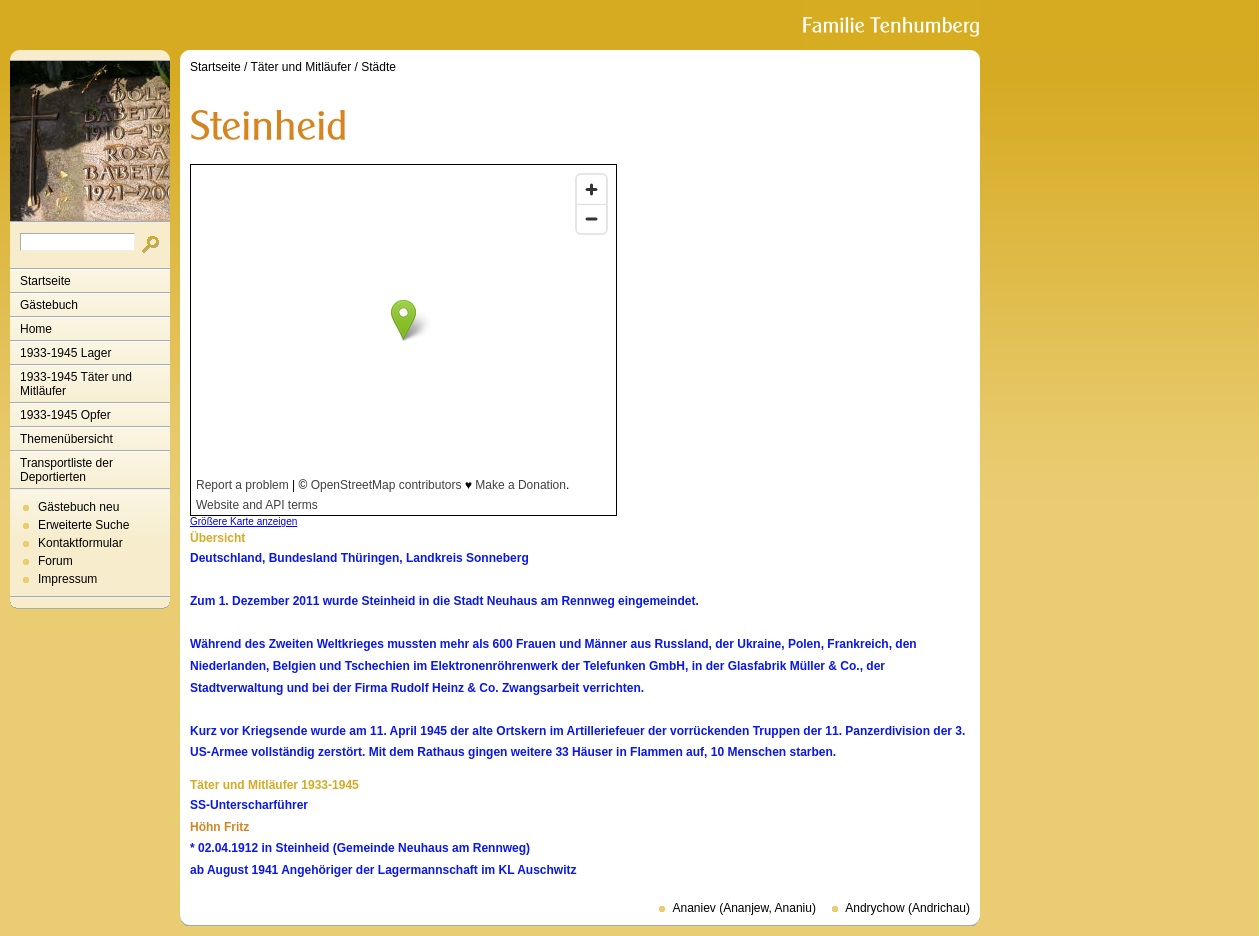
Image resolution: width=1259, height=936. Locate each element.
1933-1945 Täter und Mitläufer (76, 384)
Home (36, 329)
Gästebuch (49, 305)
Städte (378, 67)
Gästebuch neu (78, 507)
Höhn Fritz (219, 827)
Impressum (67, 579)
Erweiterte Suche (83, 525)
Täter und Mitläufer (301, 67)
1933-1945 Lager (65, 353)
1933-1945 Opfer (65, 415)
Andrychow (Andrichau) (907, 908)
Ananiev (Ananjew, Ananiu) (743, 908)
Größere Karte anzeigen (243, 521)
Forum (55, 561)
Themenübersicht (66, 439)
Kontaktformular (80, 543)
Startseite (45, 281)
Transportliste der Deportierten (66, 470)
